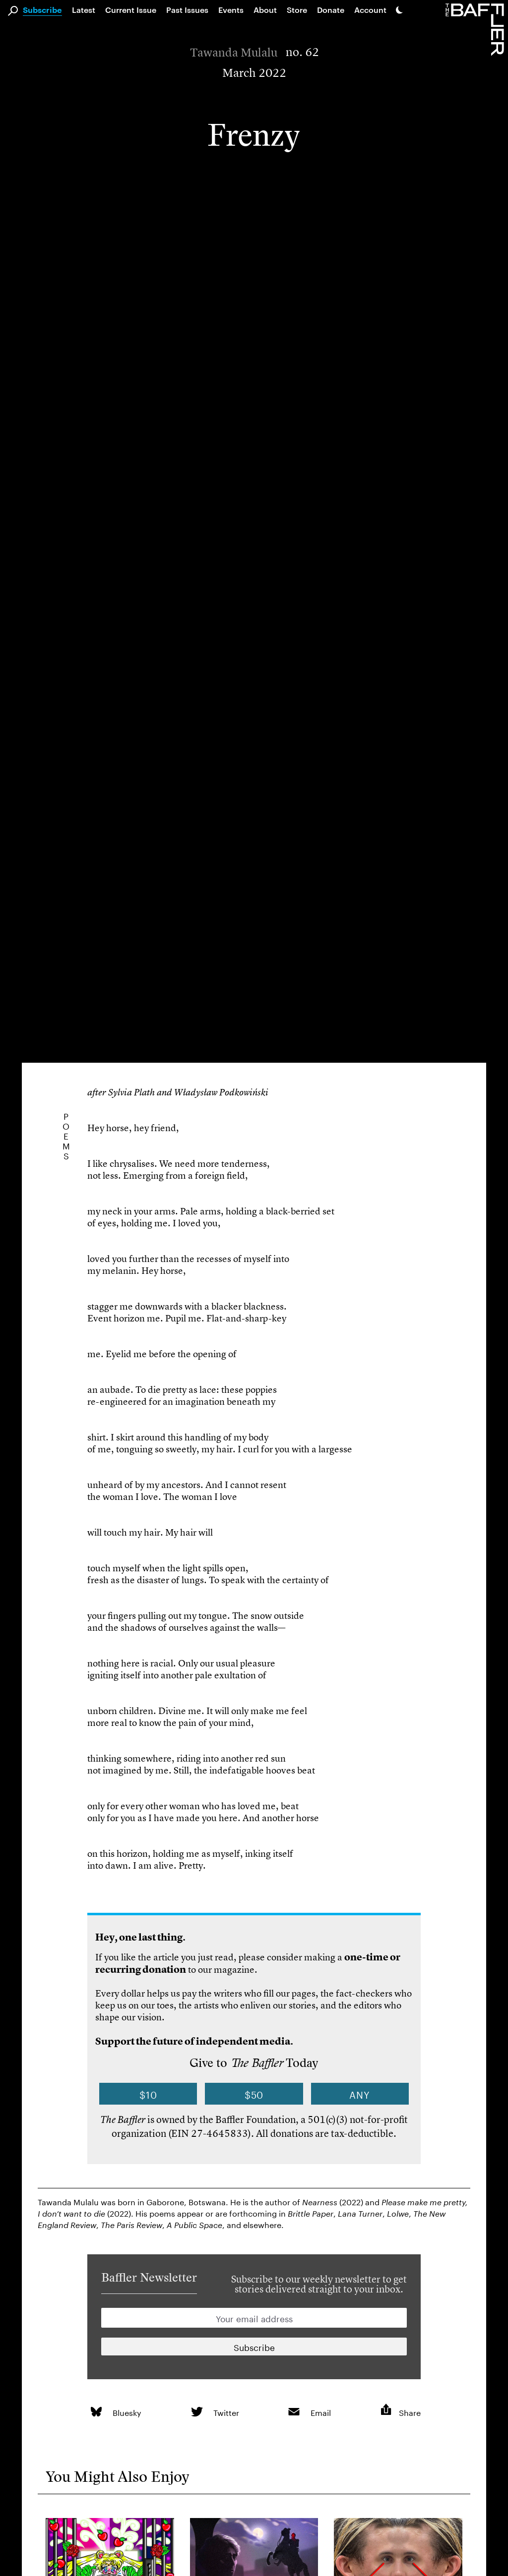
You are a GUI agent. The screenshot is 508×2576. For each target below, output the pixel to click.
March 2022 (254, 72)
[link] (96, 2411)
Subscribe (42, 10)
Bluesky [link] (127, 2411)
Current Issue (130, 9)
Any (359, 2093)
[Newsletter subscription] (254, 2346)
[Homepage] (476, 28)
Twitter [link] (226, 2411)
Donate (330, 9)
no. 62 (302, 52)
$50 (254, 2093)
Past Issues (187, 9)
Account (370, 9)
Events (231, 9)
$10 (148, 2093)
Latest (83, 9)
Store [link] (297, 9)
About (265, 9)
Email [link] (321, 2411)
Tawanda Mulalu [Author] (233, 52)
